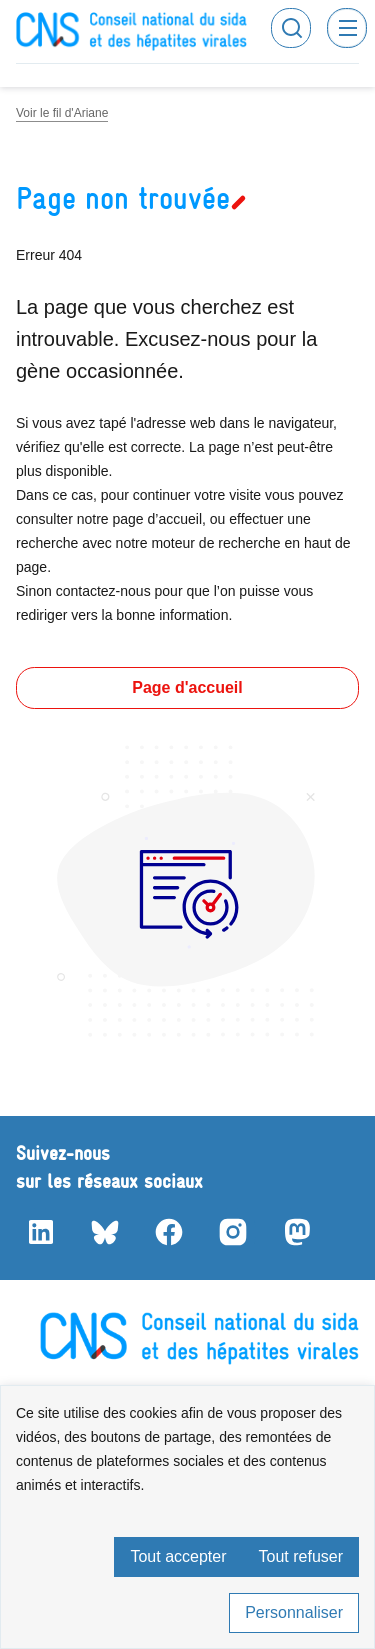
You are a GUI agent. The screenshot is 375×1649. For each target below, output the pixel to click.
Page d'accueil (187, 687)
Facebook (168, 1232)
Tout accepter (178, 1556)
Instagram (232, 1232)
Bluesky (104, 1232)
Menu (347, 28)
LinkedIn (40, 1232)
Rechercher (291, 28)
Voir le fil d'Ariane (62, 113)
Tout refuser (301, 1556)
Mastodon (296, 1232)
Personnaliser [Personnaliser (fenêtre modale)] (294, 1612)
